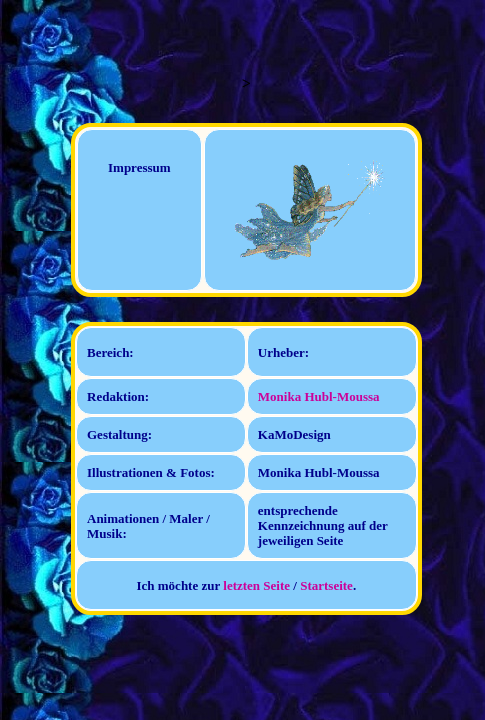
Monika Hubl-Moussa (319, 396)
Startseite (326, 585)
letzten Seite (256, 585)
